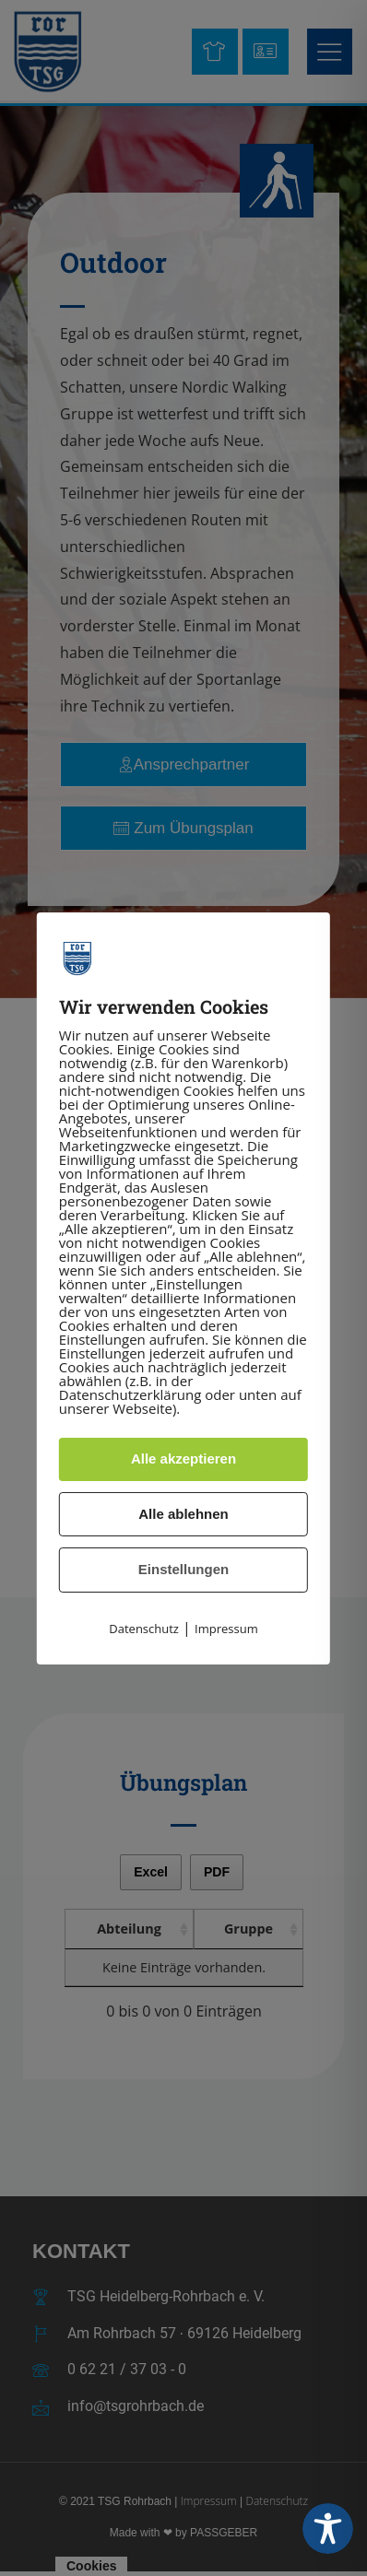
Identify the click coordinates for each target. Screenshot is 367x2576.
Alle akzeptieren (183, 1458)
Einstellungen (183, 1569)
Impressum (226, 1628)
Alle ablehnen (183, 1514)
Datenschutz (144, 1628)
